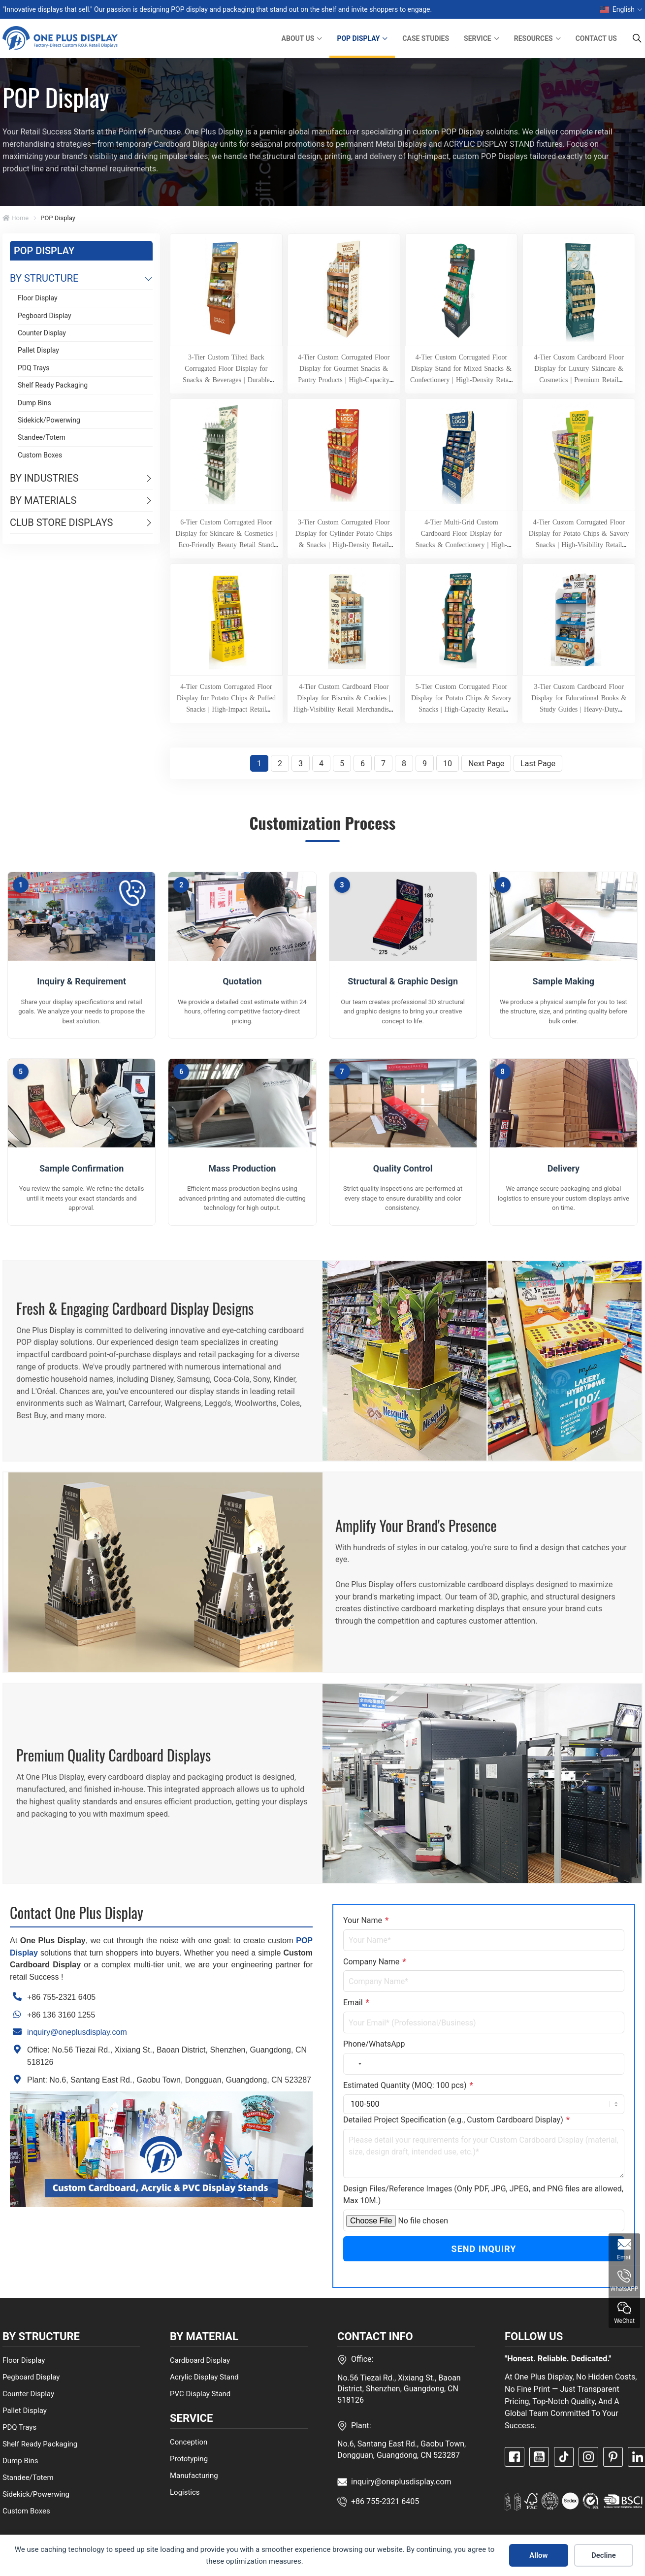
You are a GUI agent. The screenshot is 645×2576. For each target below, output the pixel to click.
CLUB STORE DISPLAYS (61, 522)
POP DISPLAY (358, 38)
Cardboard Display (200, 2359)
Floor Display (38, 298)
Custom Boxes (40, 455)
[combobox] (354, 2064)
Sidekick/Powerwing (49, 420)
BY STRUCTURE (44, 278)
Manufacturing (194, 2475)
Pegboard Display (44, 316)
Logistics (185, 2492)
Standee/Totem (41, 437)
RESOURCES (533, 38)
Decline (603, 2555)
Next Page (486, 763)
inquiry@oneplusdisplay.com (77, 2032)
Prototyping (189, 2458)
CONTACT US (596, 38)
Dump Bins (34, 403)
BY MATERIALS (43, 500)
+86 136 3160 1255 (61, 2015)
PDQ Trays (34, 368)
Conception (188, 2442)
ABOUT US (298, 38)
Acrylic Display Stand (204, 2376)
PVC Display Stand (200, 2393)
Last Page (537, 763)
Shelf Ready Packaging (53, 385)
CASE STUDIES (425, 38)
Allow (538, 2555)
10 (447, 763)
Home (15, 218)
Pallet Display (38, 350)
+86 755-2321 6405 (61, 1997)
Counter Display (42, 333)
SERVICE (477, 38)
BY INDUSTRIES (44, 478)
